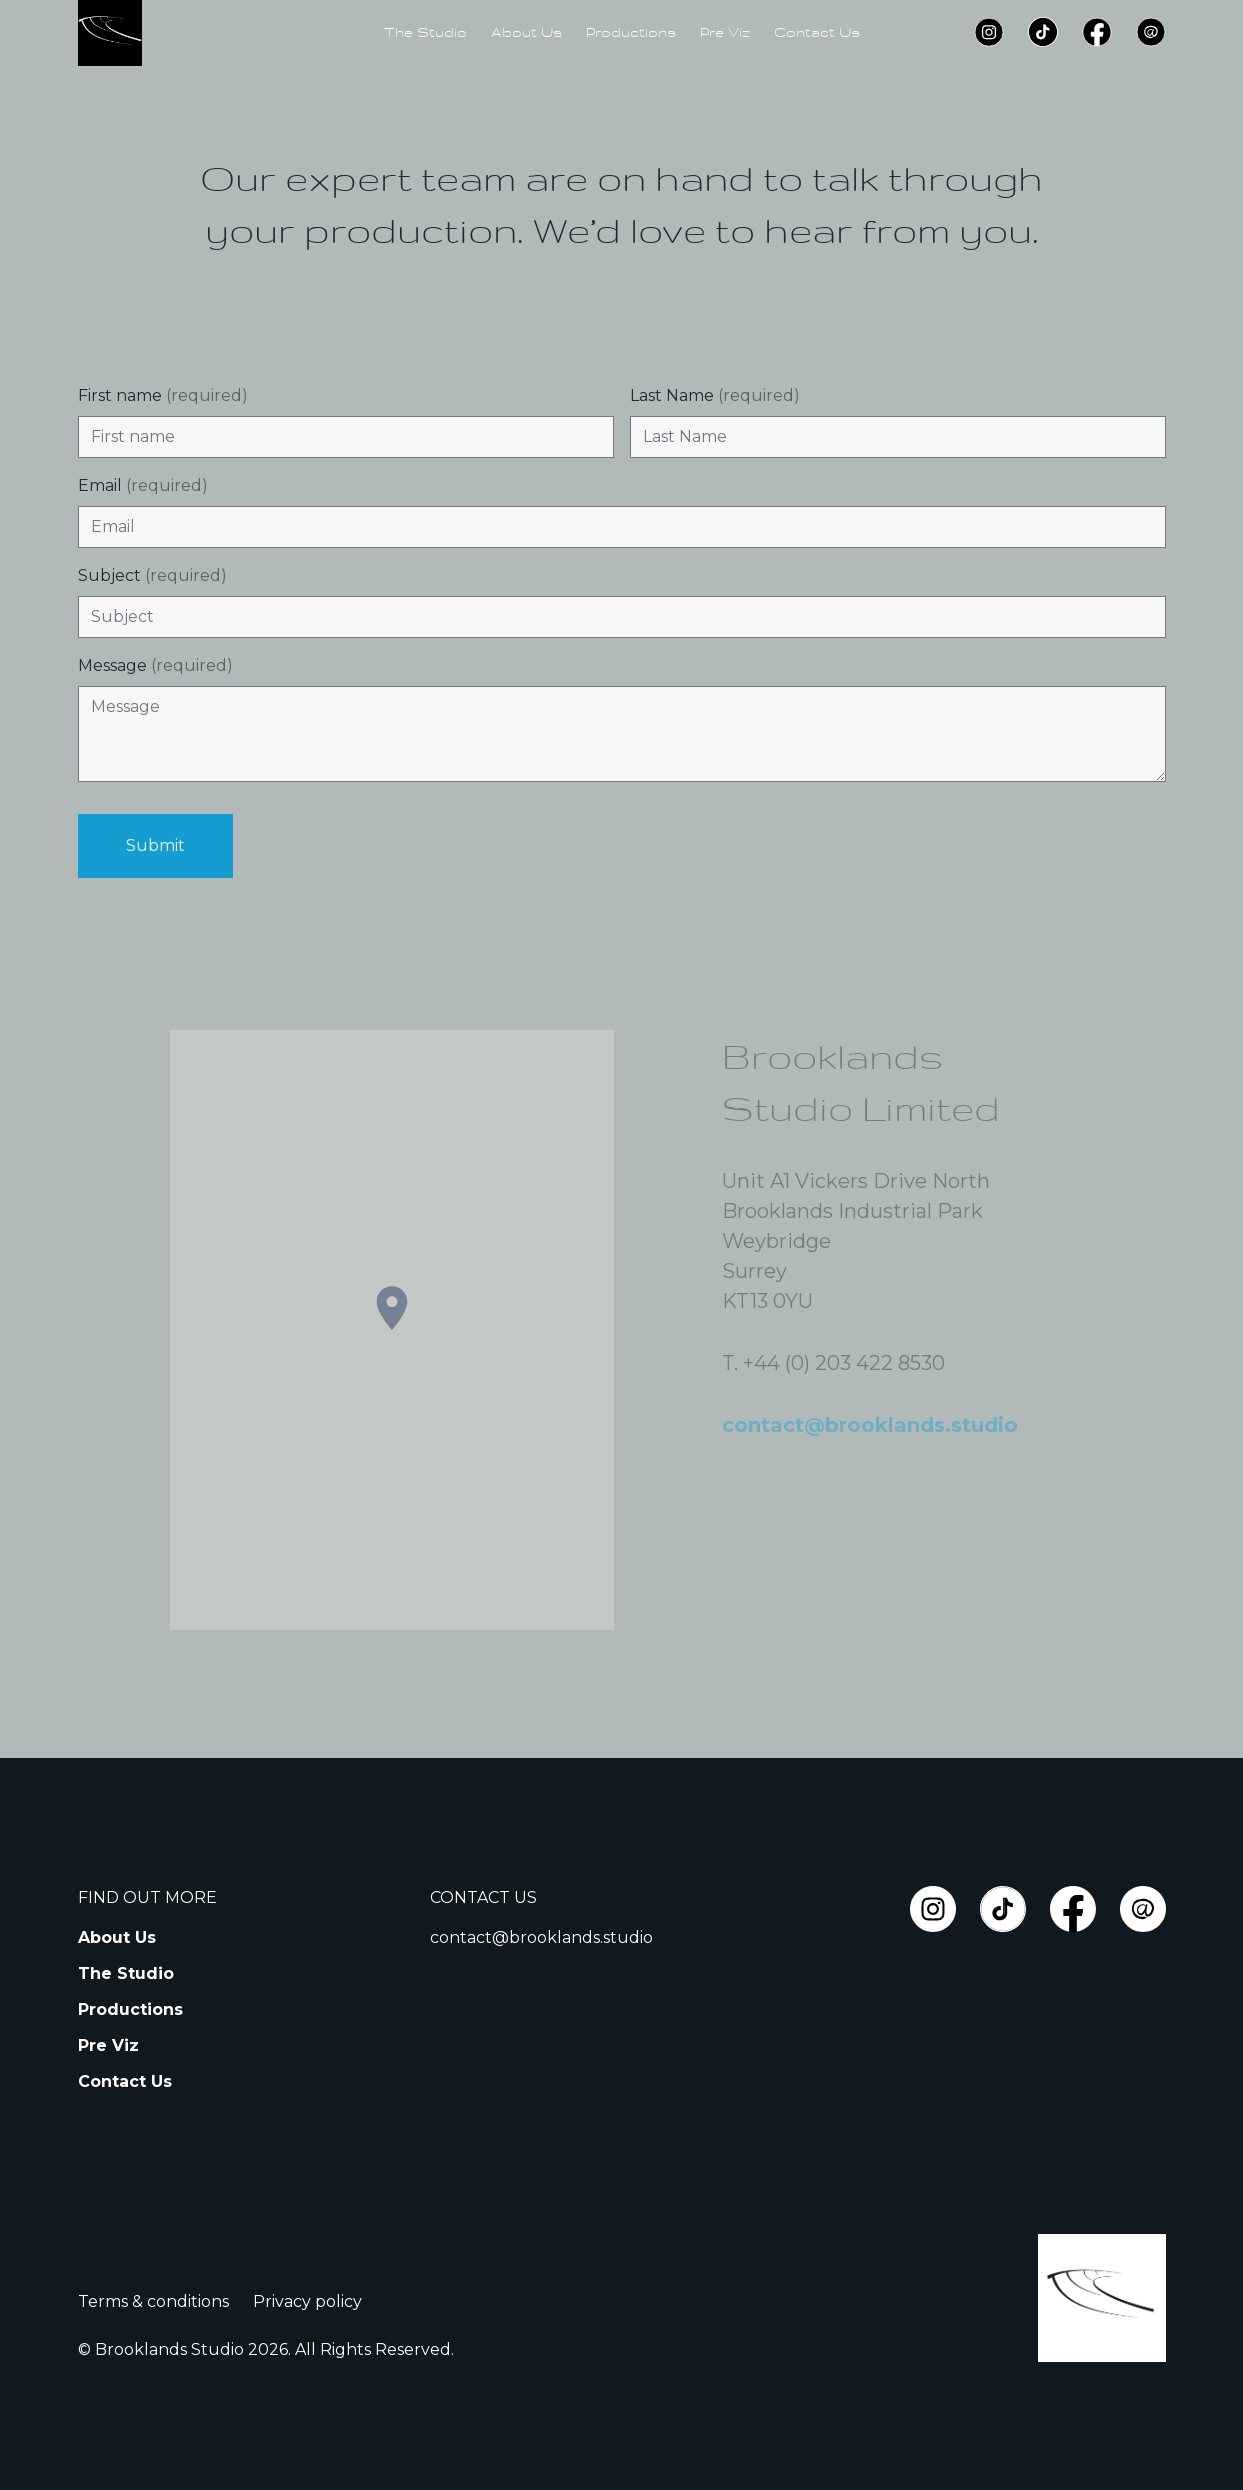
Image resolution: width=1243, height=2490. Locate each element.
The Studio (425, 32)
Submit (155, 845)
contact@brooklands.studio (541, 1937)
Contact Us (817, 32)
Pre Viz (725, 32)
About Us (526, 32)
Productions (631, 32)
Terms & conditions (153, 2301)
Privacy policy (307, 2301)
